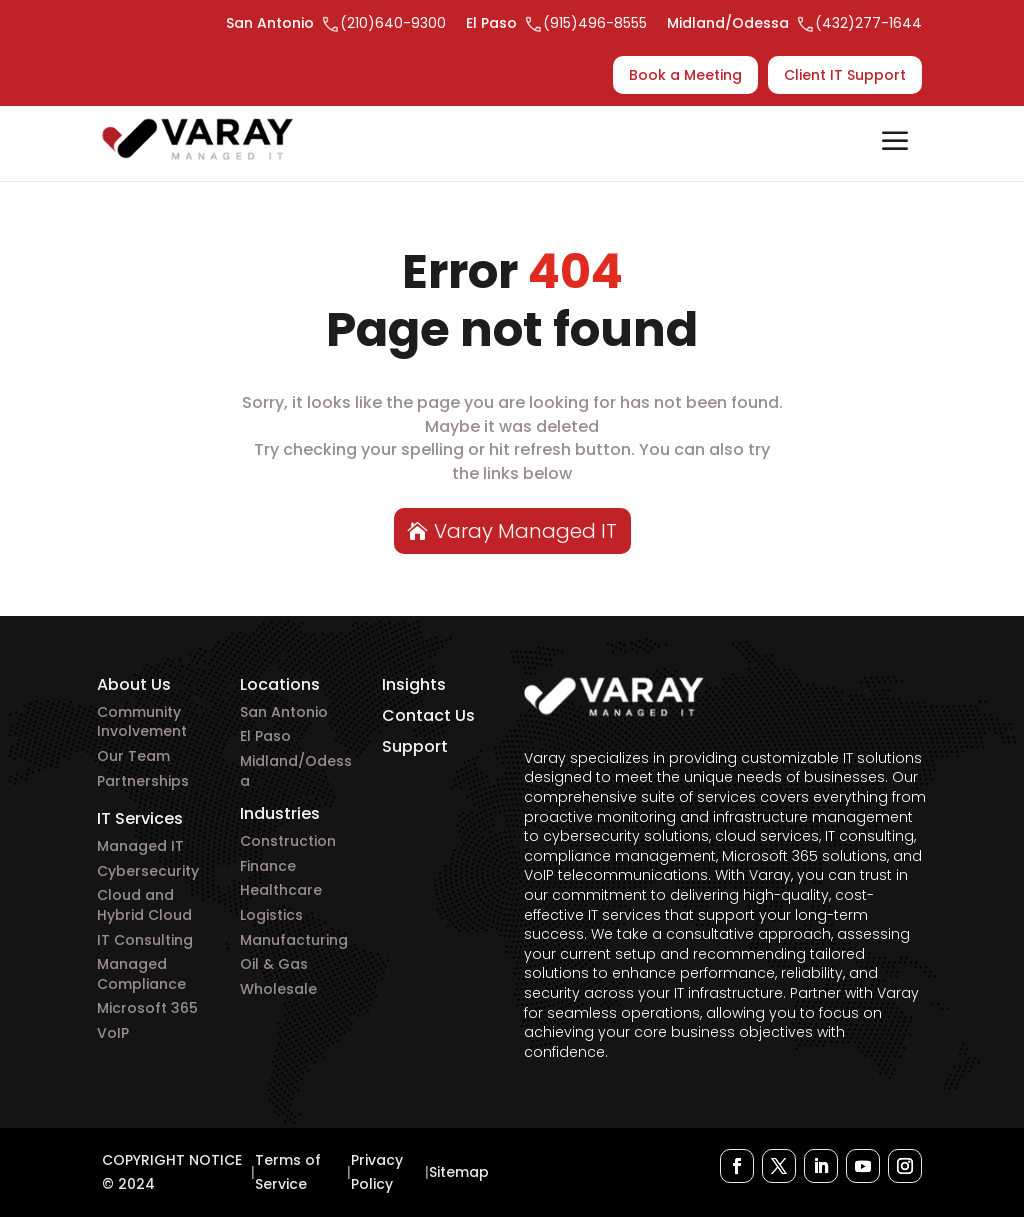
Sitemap (459, 1172)
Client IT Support (845, 75)
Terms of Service (288, 1172)
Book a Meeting (685, 75)
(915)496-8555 (595, 23)
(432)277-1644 (868, 23)
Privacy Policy (377, 1172)
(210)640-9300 (393, 23)
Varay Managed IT (525, 531)
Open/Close (895, 143)
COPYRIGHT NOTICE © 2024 (172, 1172)
